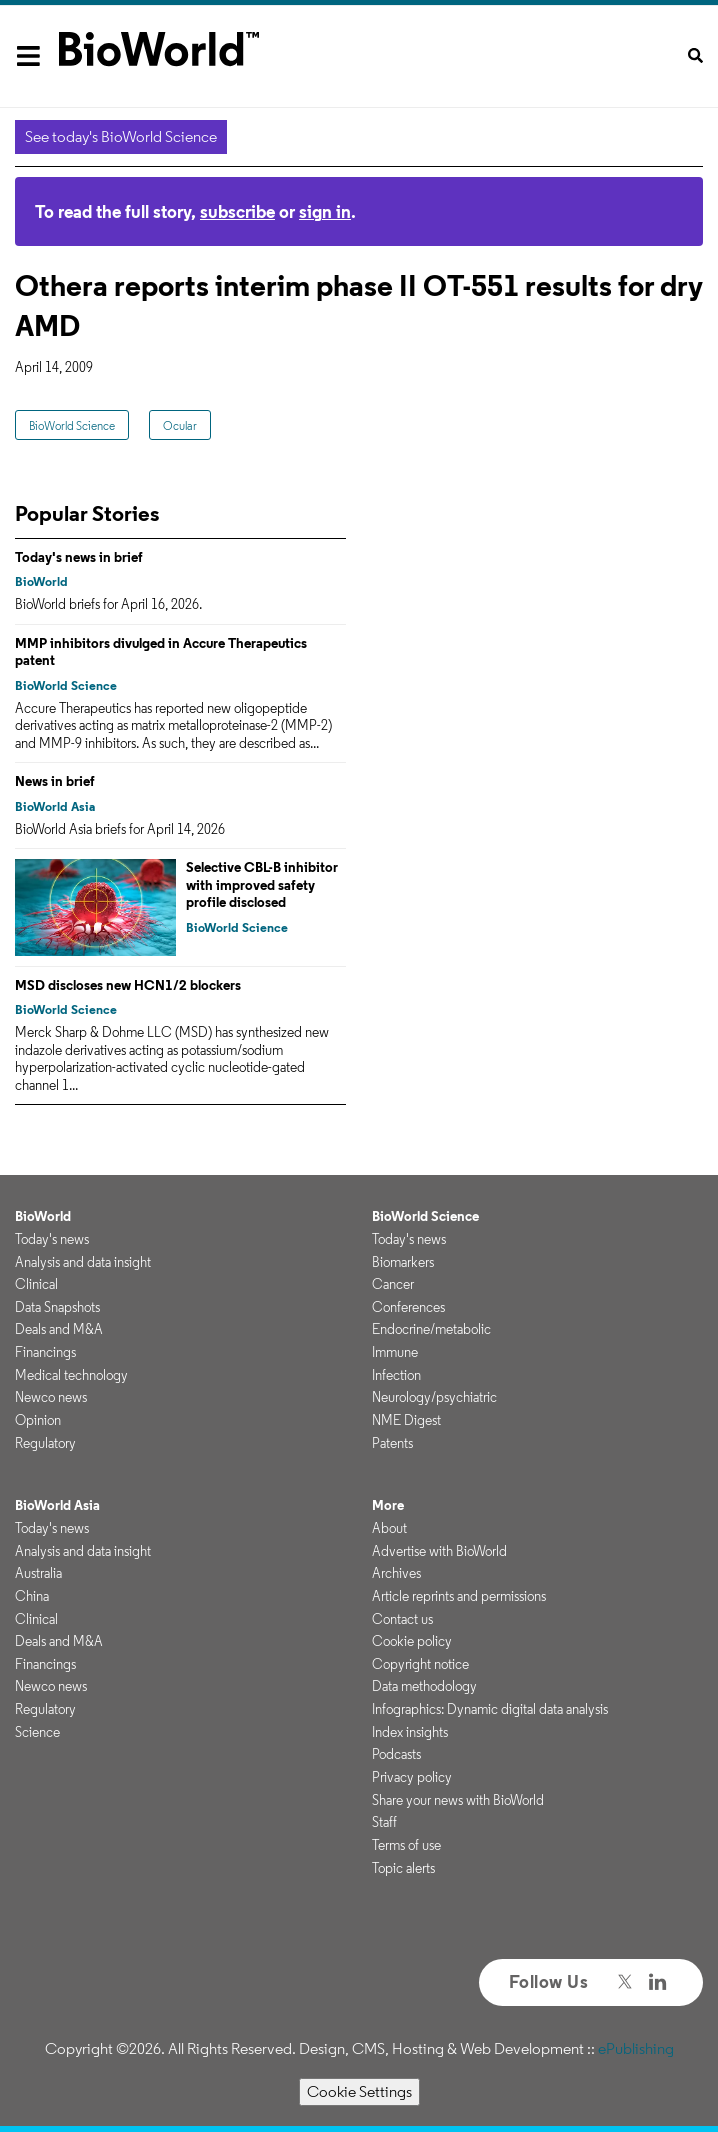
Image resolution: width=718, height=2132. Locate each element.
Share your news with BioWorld (458, 1800)
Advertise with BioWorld (439, 1551)
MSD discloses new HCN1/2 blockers (128, 985)
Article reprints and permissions (459, 1596)
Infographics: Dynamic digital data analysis (490, 1709)
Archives (396, 1573)
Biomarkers (403, 1262)
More (388, 1505)
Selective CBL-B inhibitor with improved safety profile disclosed (262, 884)
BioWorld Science (72, 425)
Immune (395, 1352)
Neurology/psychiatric (434, 1397)
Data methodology (424, 1686)
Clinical (36, 1284)
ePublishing (636, 2048)
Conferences (408, 1307)
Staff (384, 1822)
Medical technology (71, 1375)
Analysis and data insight (83, 1262)
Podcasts (396, 1754)
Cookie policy (412, 1641)
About (389, 1528)
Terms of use (406, 1845)
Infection (396, 1375)
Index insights (410, 1732)
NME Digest (406, 1420)
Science (37, 1732)
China (32, 1596)
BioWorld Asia (55, 806)
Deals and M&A (59, 1329)
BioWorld (41, 581)
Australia (38, 1573)
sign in (325, 211)
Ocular (180, 425)
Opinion (38, 1420)
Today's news (52, 1239)
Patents (392, 1443)
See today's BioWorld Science (121, 136)
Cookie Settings (359, 2091)
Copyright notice (420, 1664)
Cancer (393, 1284)
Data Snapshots (57, 1307)
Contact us (402, 1619)
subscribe (237, 211)
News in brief (55, 781)
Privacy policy (412, 1777)
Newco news (51, 1397)
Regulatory (45, 1443)
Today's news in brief (79, 557)
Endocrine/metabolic (431, 1329)
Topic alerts (403, 1868)
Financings (45, 1352)
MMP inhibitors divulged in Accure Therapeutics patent (161, 652)
